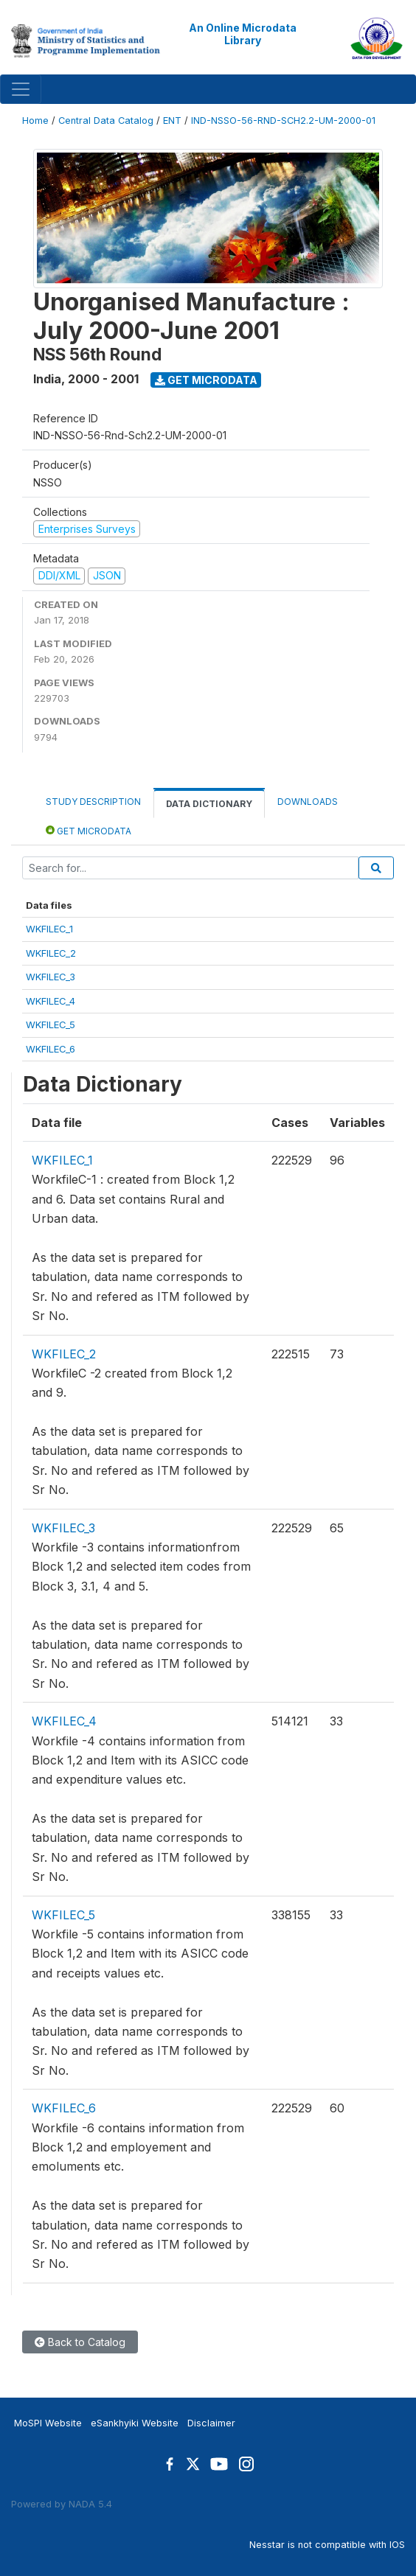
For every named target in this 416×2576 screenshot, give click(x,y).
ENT (172, 120)
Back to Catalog (80, 2342)
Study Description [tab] (93, 801)
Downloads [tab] (307, 801)
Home (35, 120)
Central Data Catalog (105, 120)
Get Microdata (206, 380)
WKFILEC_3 (50, 976)
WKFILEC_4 (50, 1001)
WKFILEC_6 (50, 1049)
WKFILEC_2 (51, 953)
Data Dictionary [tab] (209, 803)
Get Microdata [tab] (88, 830)
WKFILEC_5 (50, 1024)
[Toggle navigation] (20, 89)
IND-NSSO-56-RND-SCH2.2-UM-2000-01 (283, 120)
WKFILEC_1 (49, 929)
